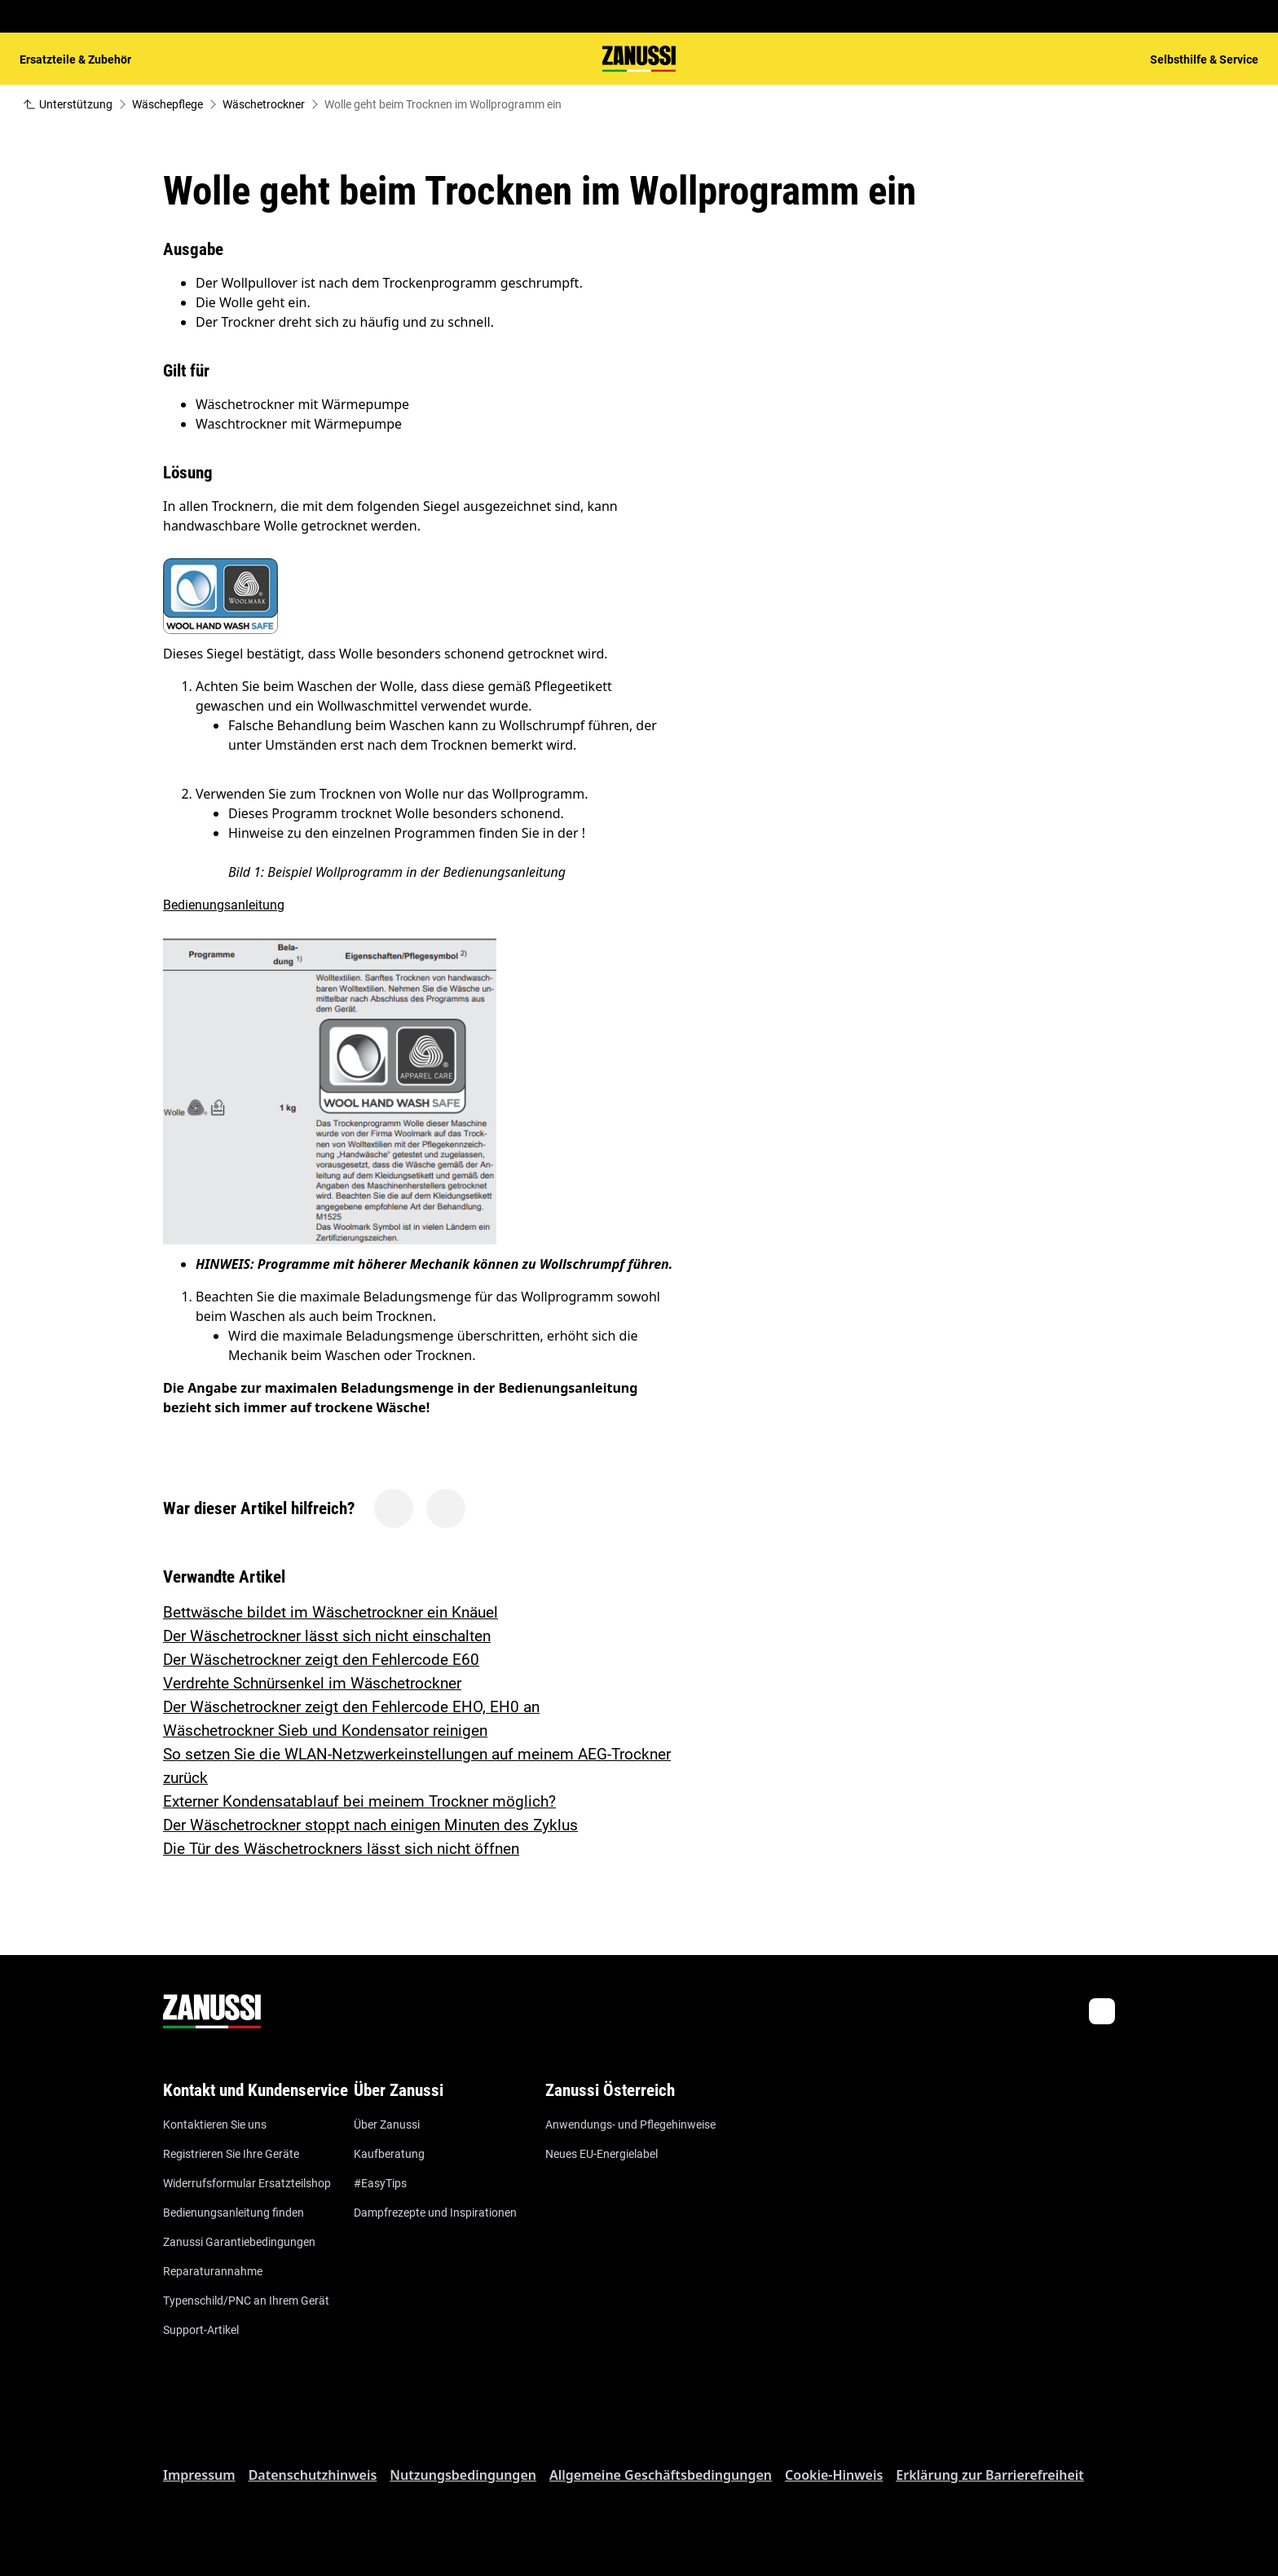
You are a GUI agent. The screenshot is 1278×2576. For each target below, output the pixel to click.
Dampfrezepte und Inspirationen (435, 2212)
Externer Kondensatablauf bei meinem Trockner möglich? (359, 1801)
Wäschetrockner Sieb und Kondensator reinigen (325, 1730)
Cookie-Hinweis (834, 2475)
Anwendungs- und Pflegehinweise (630, 2124)
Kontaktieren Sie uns (215, 2124)
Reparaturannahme (212, 2271)
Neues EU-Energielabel (601, 2153)
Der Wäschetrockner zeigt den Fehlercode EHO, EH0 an (351, 1707)
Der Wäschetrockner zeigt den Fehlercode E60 (321, 1659)
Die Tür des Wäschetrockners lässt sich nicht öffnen (341, 1848)
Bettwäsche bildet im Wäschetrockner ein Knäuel (330, 1612)
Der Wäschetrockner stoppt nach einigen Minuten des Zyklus (370, 1825)
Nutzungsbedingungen (463, 2475)
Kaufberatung (389, 2153)
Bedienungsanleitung (223, 905)
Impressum (199, 2475)
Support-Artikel (201, 2329)
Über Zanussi (387, 2124)
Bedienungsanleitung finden (233, 2212)
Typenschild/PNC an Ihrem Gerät (246, 2300)
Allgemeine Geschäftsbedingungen (660, 2475)
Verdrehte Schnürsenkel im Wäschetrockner (312, 1683)
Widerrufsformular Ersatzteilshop (247, 2183)
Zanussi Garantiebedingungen (239, 2241)
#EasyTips (380, 2183)
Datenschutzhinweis (313, 2475)
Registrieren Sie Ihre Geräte (231, 2153)
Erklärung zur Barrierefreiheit (989, 2475)
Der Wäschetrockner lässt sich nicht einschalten (327, 1636)
